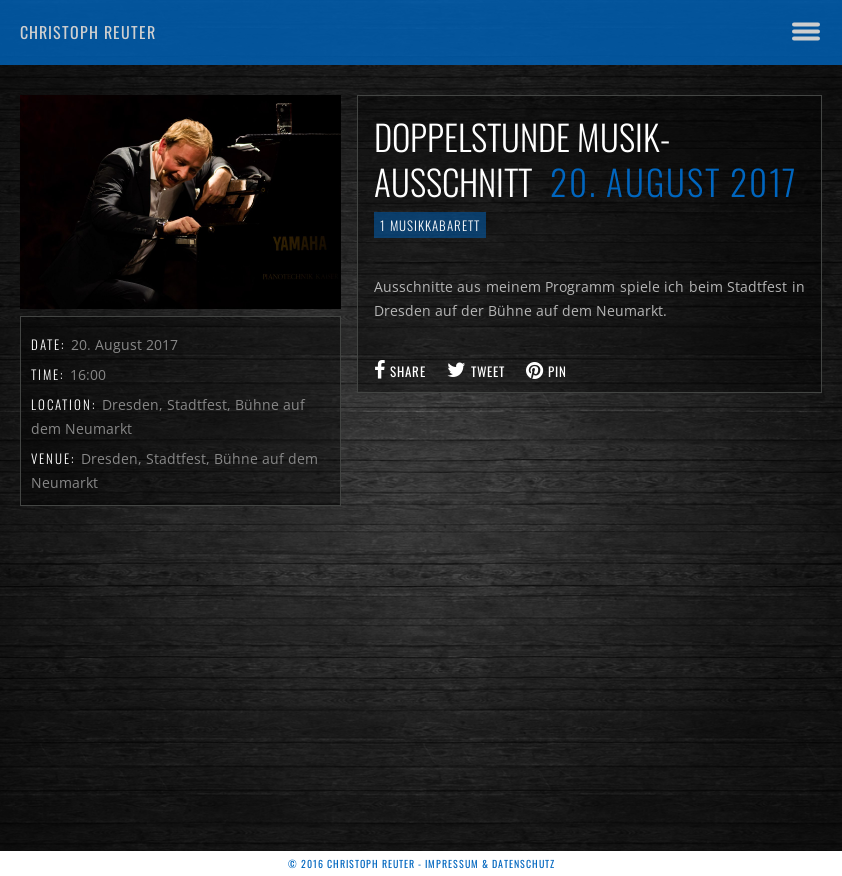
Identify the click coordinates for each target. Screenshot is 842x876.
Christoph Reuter (88, 32)
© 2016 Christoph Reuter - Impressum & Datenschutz (421, 863)
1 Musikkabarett (430, 225)
